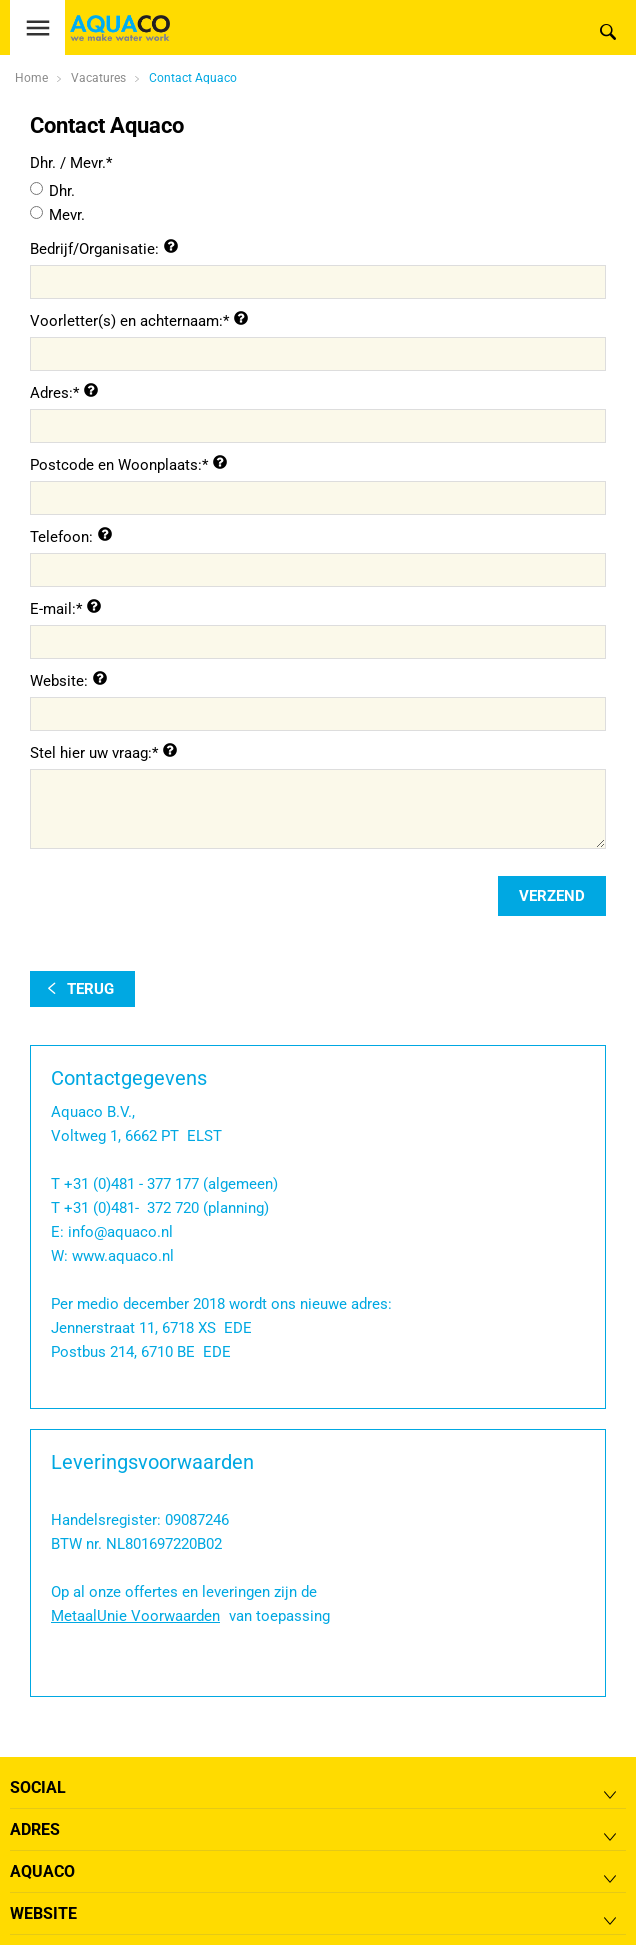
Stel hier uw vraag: (91, 753)
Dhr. (62, 191)
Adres (35, 1829)
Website (43, 1913)
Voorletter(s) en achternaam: (126, 321)
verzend (552, 896)
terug (90, 989)
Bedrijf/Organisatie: (94, 249)
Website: (59, 681)
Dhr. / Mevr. (68, 163)
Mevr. (67, 215)
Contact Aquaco (193, 78)
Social (38, 1787)
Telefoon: (61, 537)
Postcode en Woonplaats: (116, 465)
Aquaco (42, 1871)
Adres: (51, 393)
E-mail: (53, 609)
